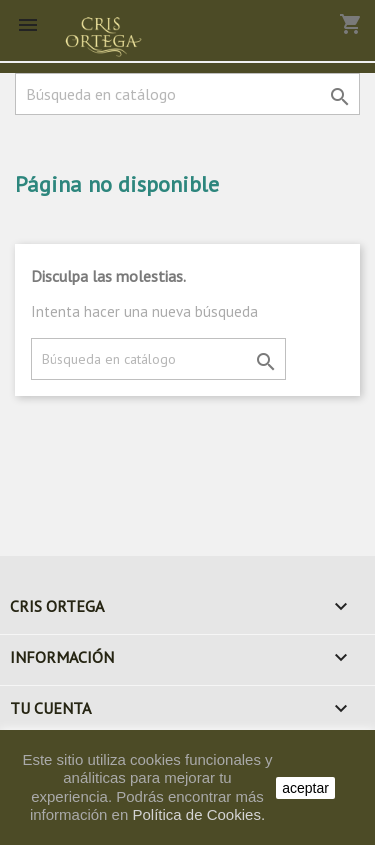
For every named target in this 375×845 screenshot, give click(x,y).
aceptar (305, 788)
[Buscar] (187, 94)
